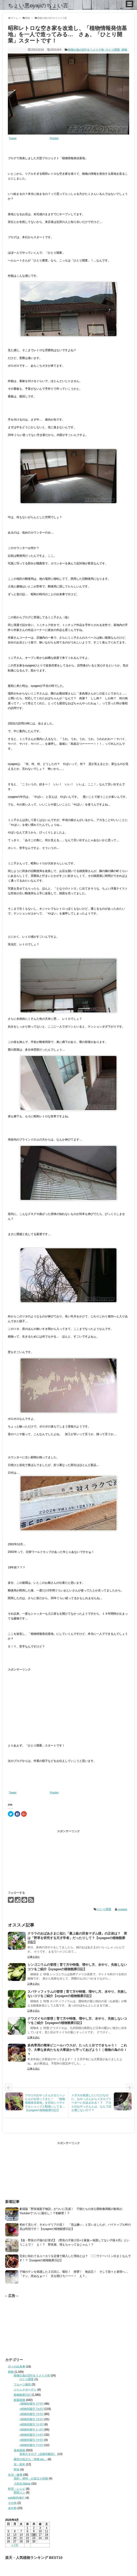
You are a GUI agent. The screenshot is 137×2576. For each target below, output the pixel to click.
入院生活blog (22, 2483)
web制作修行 (16, 2497)
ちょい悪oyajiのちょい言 (38, 5)
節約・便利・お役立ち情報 (31, 2478)
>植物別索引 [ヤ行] (31, 2439)
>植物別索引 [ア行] (31, 2403)
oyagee (122, 1909)
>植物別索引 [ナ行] (31, 2424)
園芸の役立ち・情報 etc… (30, 2459)
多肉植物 (19, 2450)
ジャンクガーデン (25, 2389)
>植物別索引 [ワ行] (31, 2445)
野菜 (16, 2469)
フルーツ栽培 (22, 2384)
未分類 (12, 2508)
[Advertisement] (68, 1700)
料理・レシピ (16, 2488)
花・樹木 (19, 2464)
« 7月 (14, 2545)
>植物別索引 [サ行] (31, 2414)
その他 (12, 2502)
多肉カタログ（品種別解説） (38, 2454)
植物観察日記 (22, 2394)
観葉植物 (19, 2399)
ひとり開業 (113, 49)
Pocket (54, 138)
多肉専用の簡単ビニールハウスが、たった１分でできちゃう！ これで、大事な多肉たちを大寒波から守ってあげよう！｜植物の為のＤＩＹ (77, 2050)
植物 (124, 49)
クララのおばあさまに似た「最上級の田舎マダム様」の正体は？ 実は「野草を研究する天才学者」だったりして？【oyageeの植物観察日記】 (77, 1938)
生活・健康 (15, 2474)
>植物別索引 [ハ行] (31, 2429)
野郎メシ (19, 2492)
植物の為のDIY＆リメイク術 (86, 49)
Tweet (12, 138)
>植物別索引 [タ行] (31, 2419)
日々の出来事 (16, 2366)
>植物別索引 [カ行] (31, 2408)
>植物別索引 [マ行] (31, 2434)
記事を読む (33, 1956)
